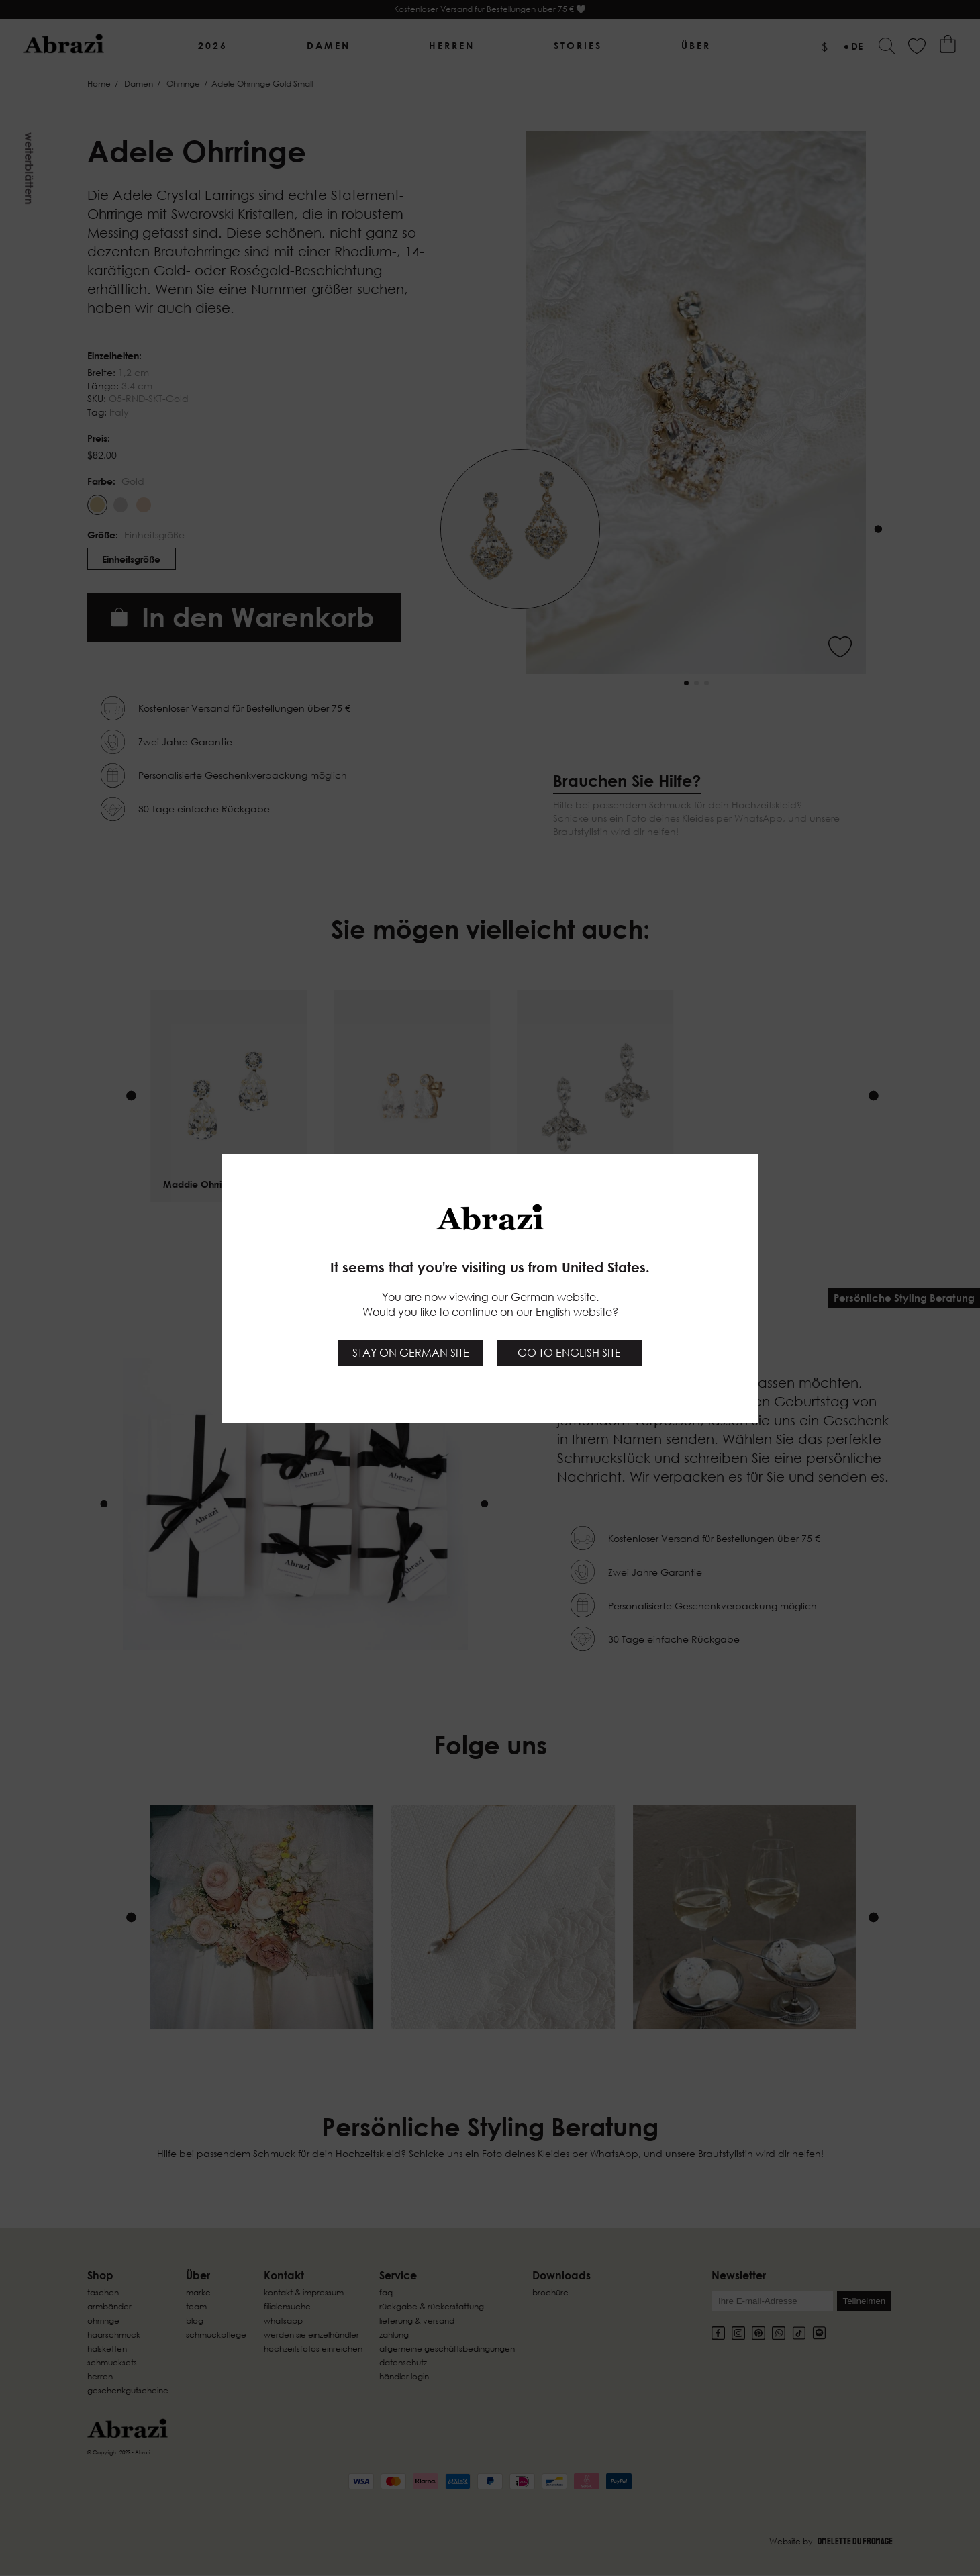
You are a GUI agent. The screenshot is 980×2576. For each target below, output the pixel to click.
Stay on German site (410, 1352)
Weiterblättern (29, 168)
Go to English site (569, 1352)
